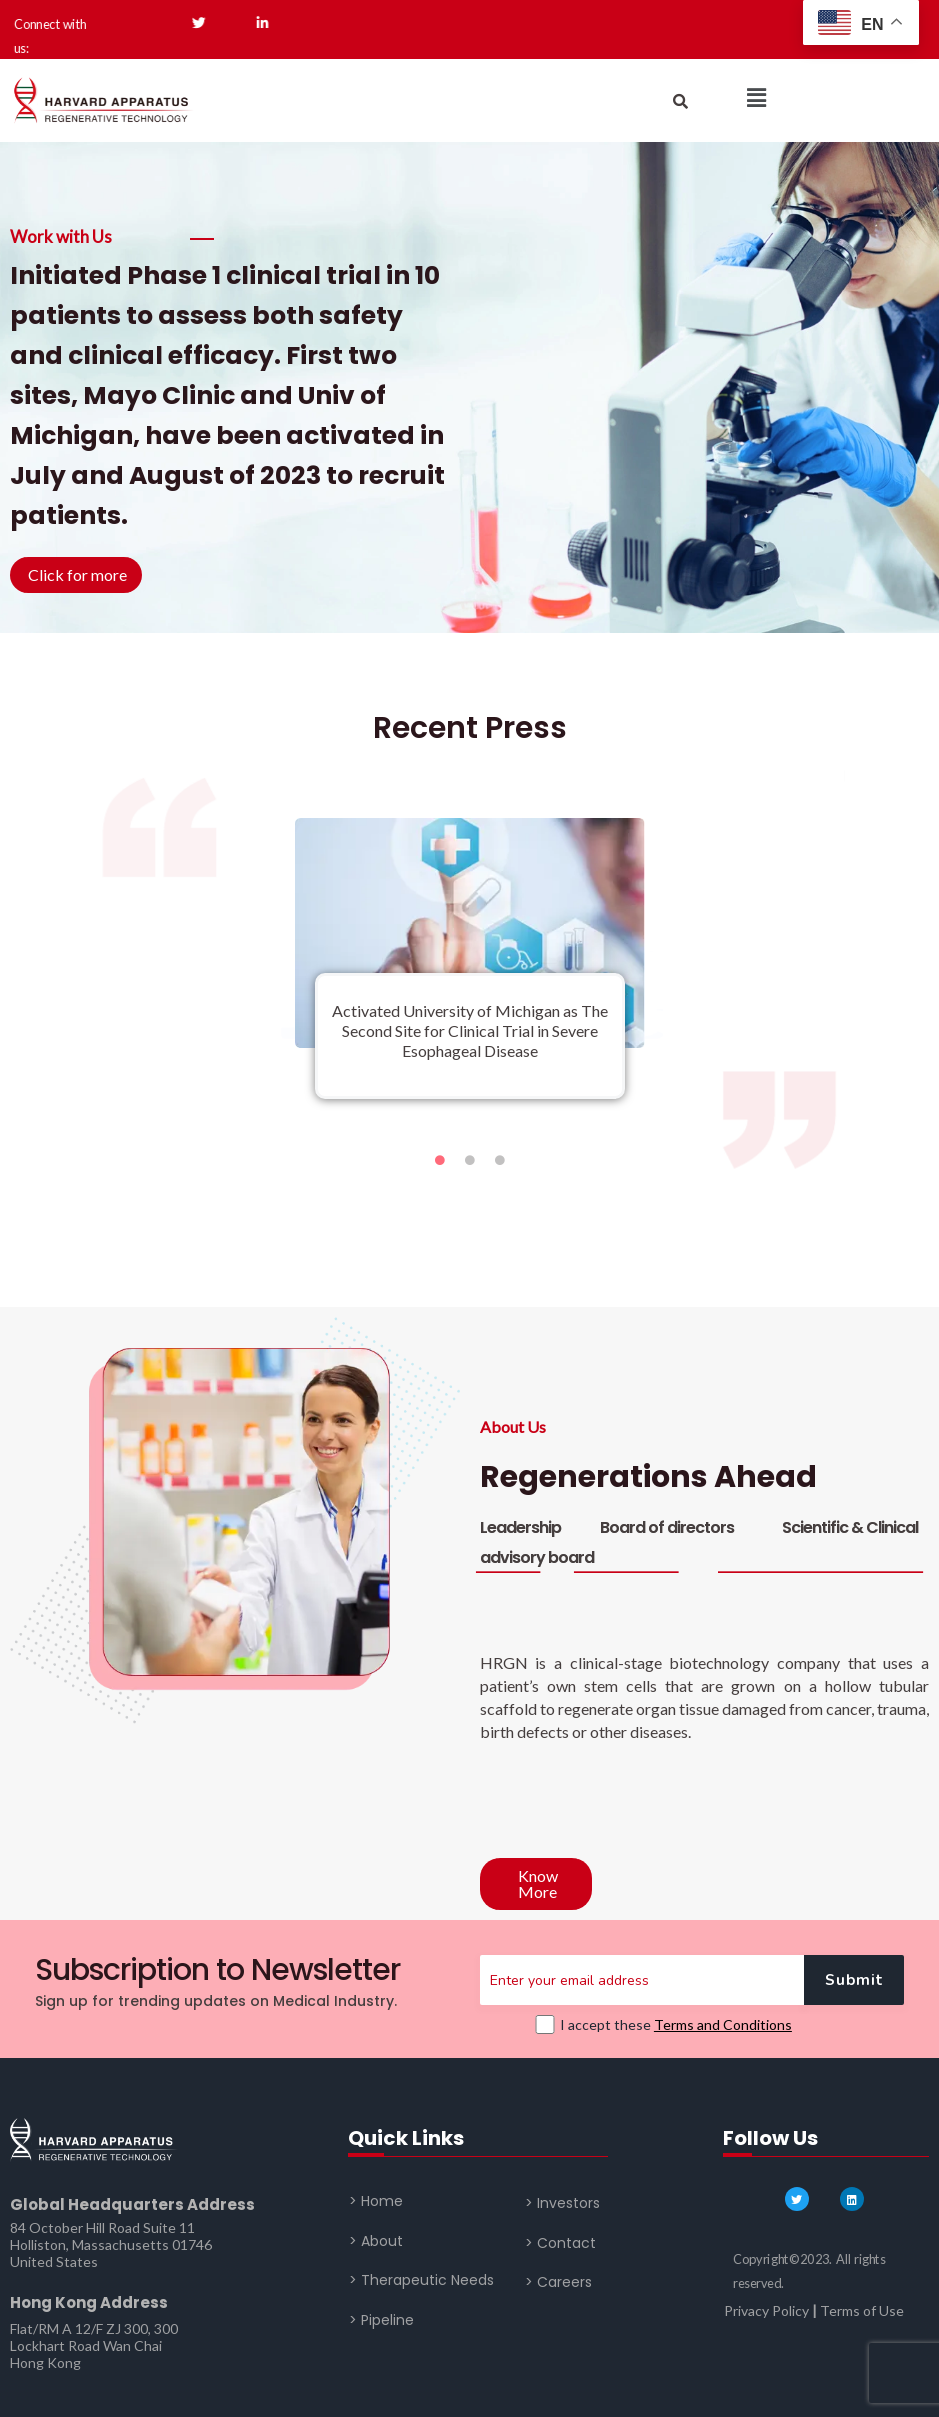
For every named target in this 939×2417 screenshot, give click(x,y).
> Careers (558, 2282)
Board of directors (667, 1527)
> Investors (562, 2203)
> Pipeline (381, 2319)
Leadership (520, 1527)
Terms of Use (862, 2310)
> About (376, 2240)
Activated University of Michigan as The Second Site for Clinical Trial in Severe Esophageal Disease (470, 1030)
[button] (756, 97)
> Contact (560, 2243)
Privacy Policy (766, 2310)
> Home (376, 2201)
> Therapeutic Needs (421, 2280)
